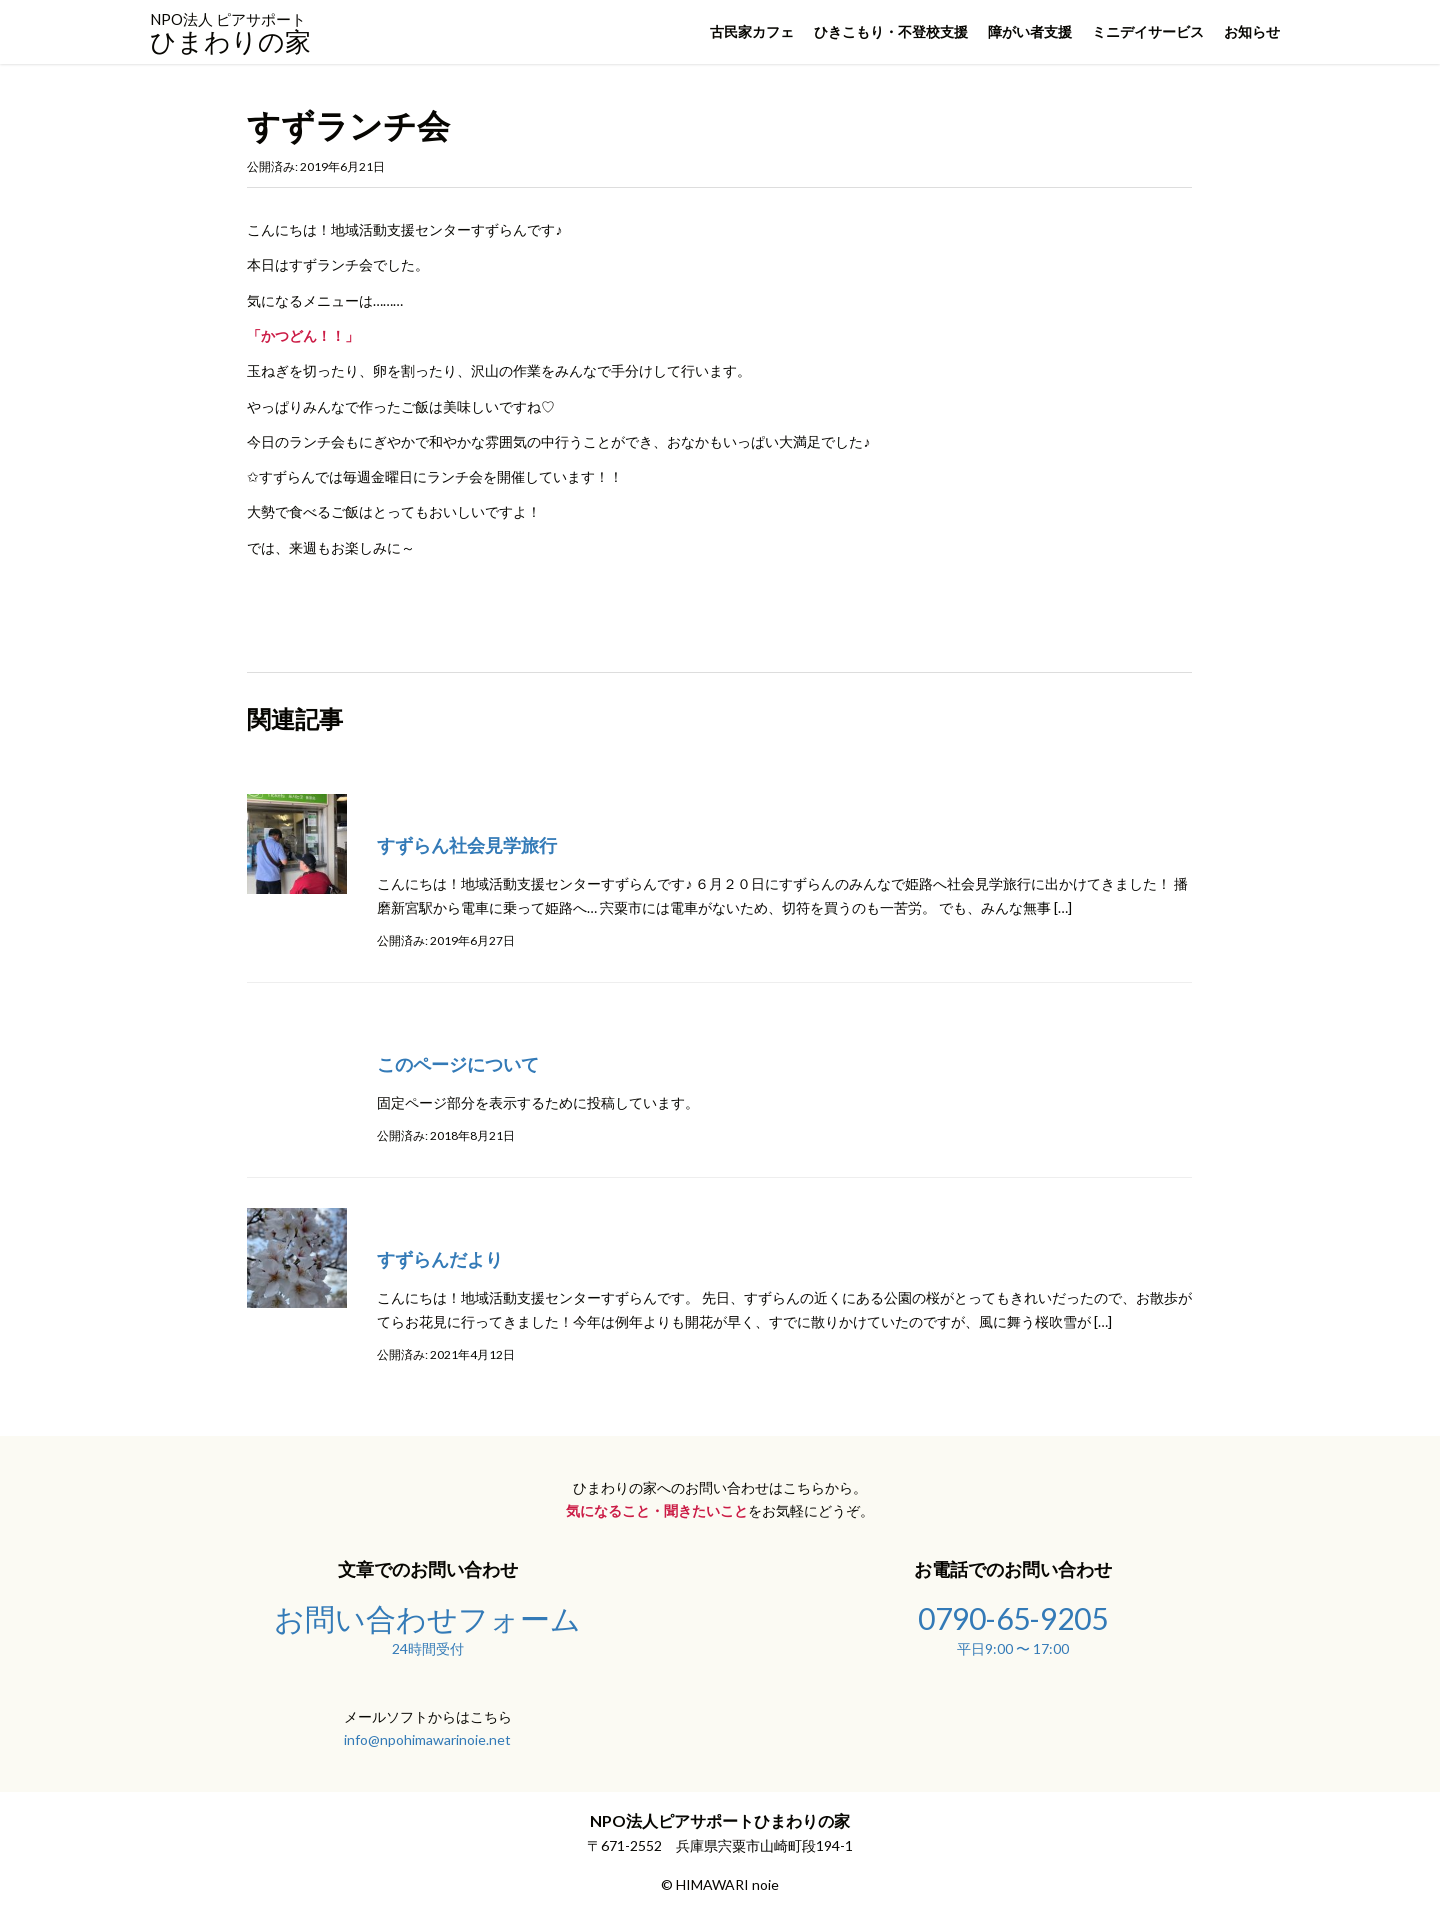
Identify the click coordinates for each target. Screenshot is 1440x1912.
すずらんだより (440, 1259)
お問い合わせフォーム (427, 1627)
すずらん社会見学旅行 (467, 845)
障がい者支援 (1030, 31)
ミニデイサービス (1148, 31)
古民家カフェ (752, 31)
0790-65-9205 (1012, 1627)
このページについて (458, 1064)
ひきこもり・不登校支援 (891, 31)
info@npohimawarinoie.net (427, 1739)
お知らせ (1252, 31)
